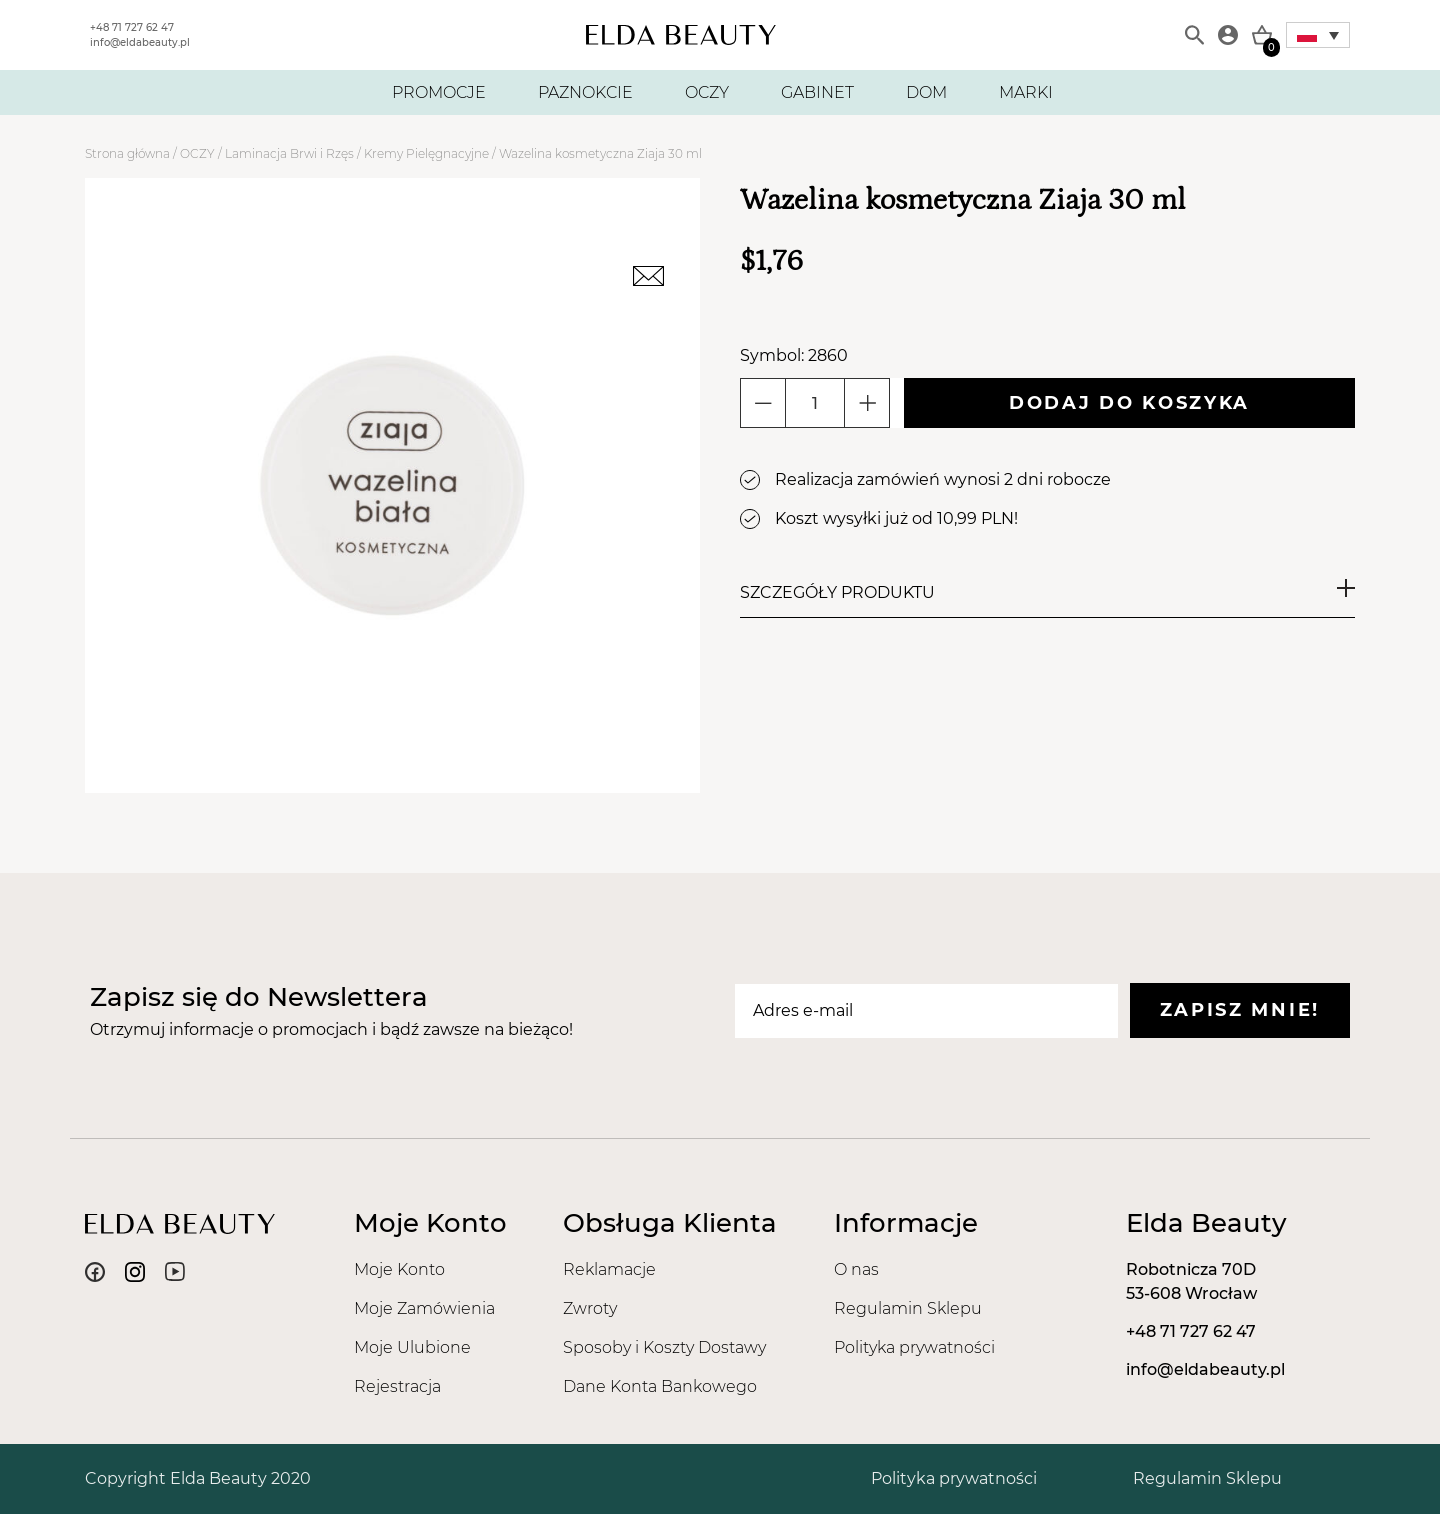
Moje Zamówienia (424, 1308)
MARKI (1026, 92)
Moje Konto (399, 1269)
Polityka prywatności (914, 1347)
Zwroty (590, 1308)
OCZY (707, 92)
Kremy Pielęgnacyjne (426, 153)
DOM (926, 92)
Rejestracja (397, 1386)
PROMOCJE (439, 92)
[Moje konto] (1228, 35)
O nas (856, 1269)
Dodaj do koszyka (1129, 403)
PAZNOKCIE (585, 92)
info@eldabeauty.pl (140, 42)
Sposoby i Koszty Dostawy (664, 1347)
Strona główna (127, 153)
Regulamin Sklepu (908, 1308)
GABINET (817, 92)
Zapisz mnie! (1240, 1010)
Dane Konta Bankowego (660, 1386)
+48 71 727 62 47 (132, 27)
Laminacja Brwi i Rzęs (289, 153)
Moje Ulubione (412, 1347)
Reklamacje (609, 1269)
